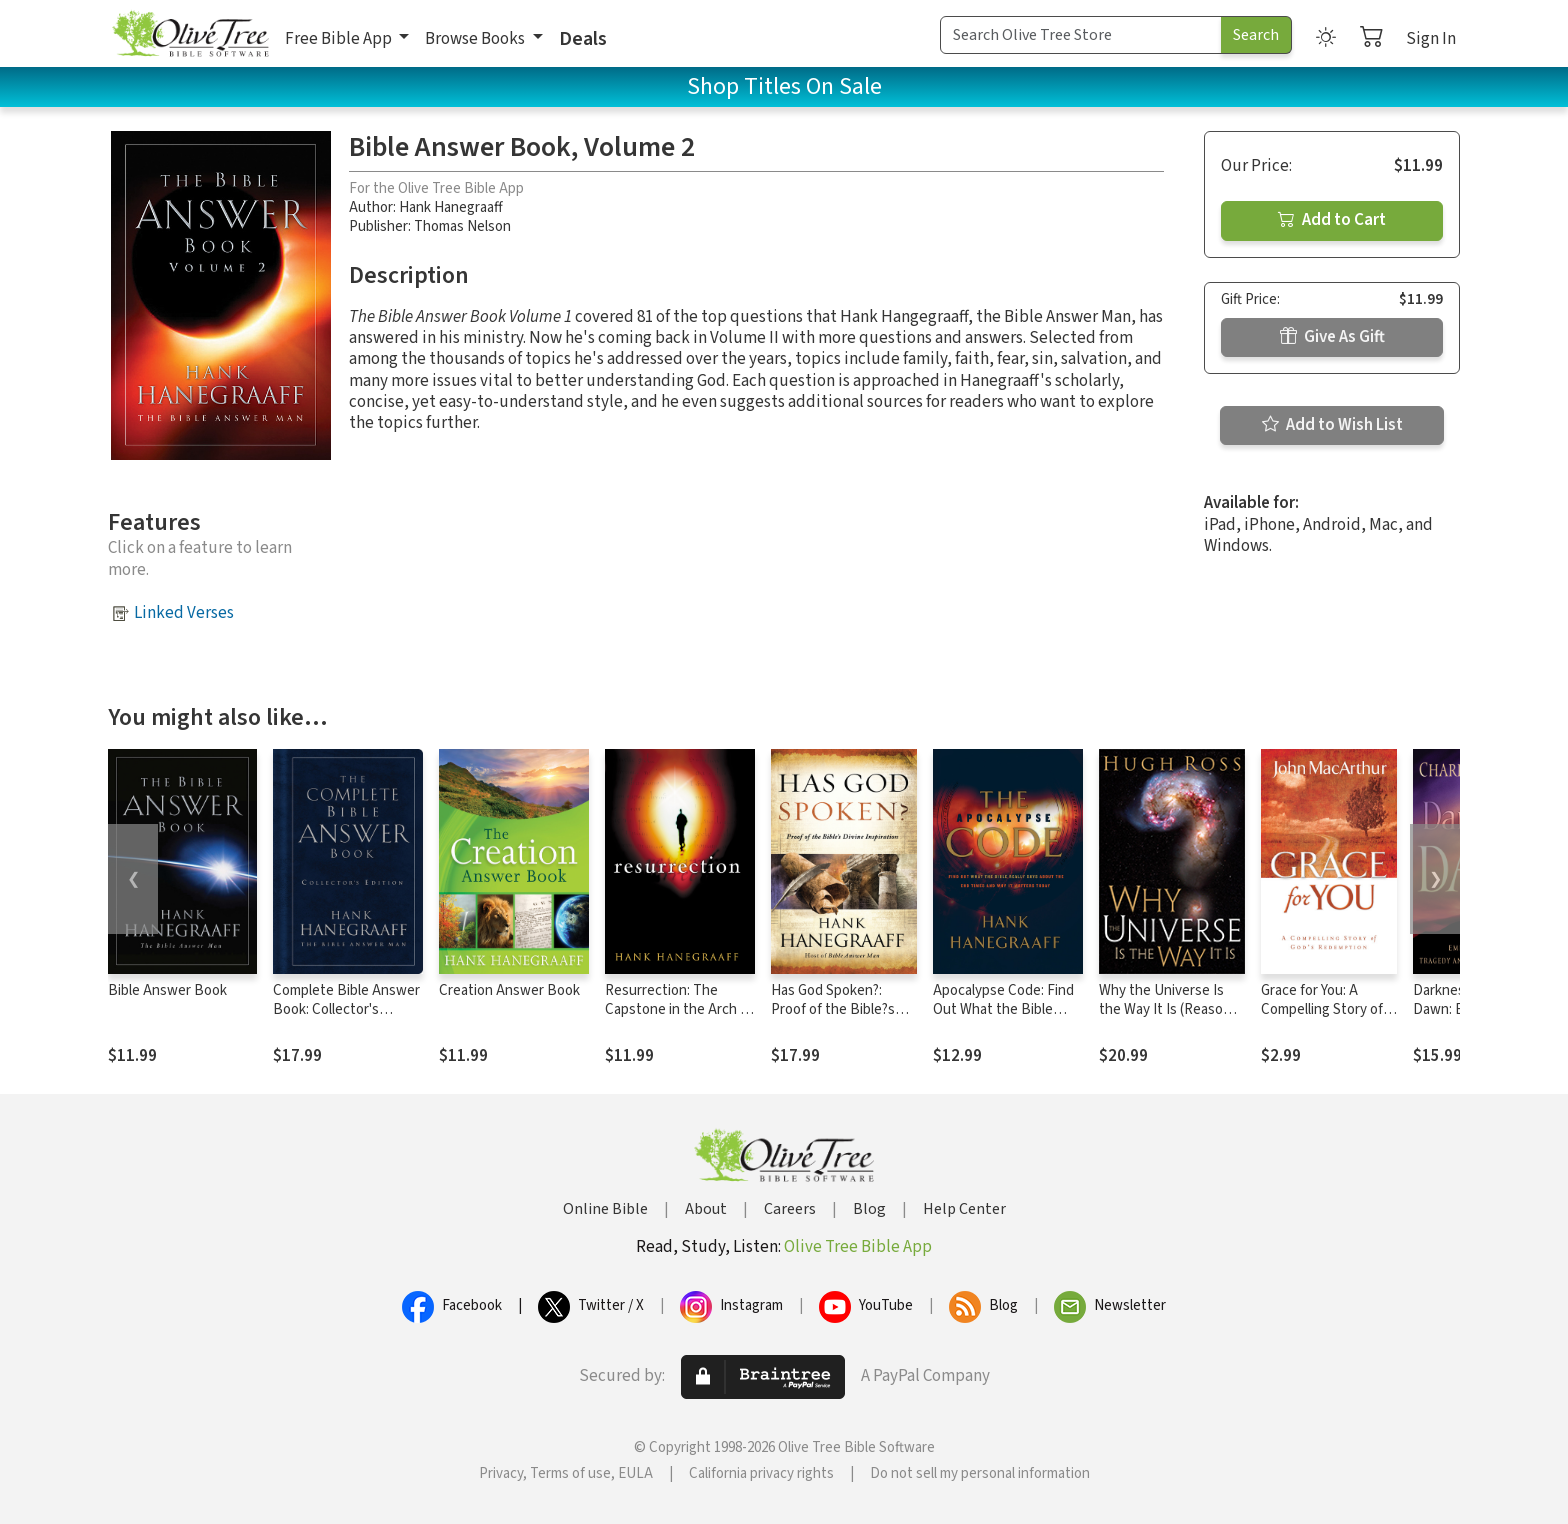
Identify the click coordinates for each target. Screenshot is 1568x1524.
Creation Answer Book (509, 990)
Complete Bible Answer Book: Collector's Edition (346, 1009)
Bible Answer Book (167, 990)
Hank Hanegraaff (451, 207)
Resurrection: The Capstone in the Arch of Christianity (679, 1009)
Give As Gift (1332, 337)
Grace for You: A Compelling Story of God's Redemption (1322, 1009)
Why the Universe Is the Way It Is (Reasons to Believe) (1168, 1009)
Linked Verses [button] (184, 613)
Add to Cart (1332, 220)
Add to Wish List (1332, 425)
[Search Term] (1081, 35)
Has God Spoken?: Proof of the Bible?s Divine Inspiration (833, 1009)
